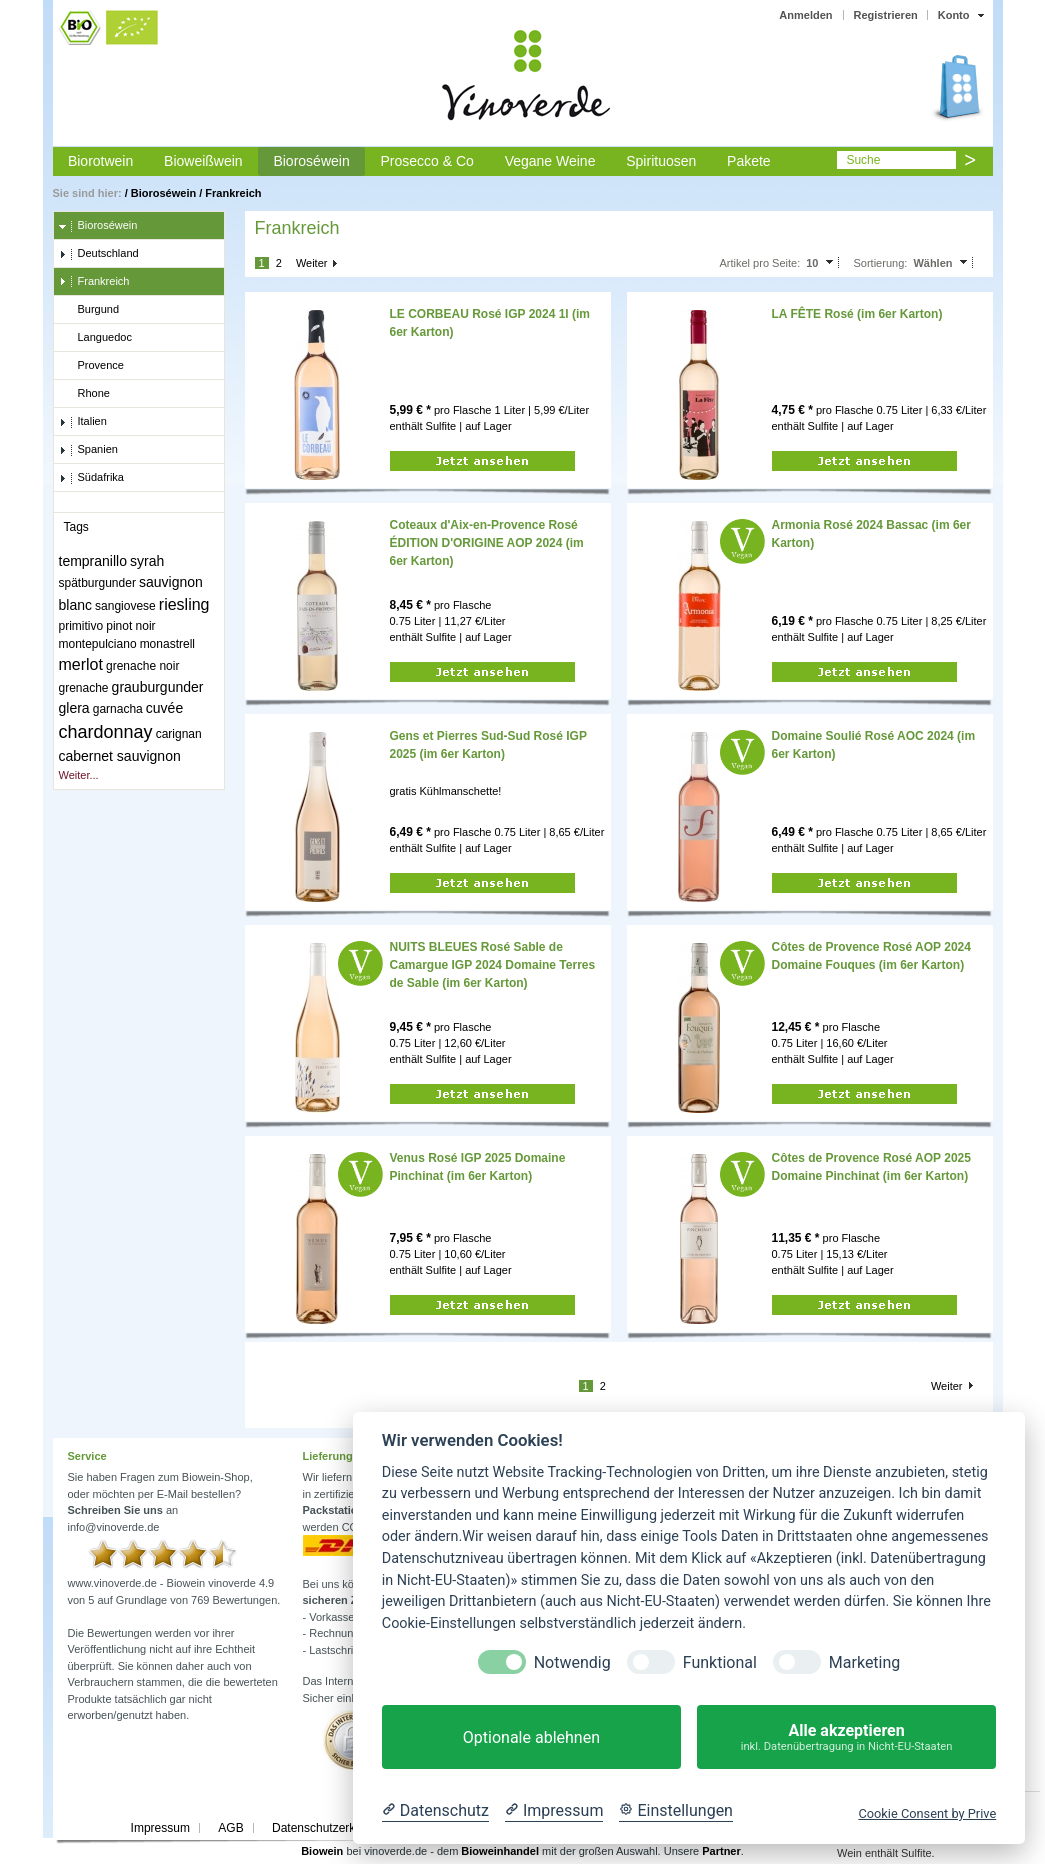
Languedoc (95, 338)
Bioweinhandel (500, 1851)
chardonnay (106, 732)
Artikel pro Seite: (759, 263)
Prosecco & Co (426, 161)
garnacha (118, 709)
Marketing (864, 1662)
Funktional (720, 1662)
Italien (83, 422)
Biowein (322, 1851)
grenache (84, 688)
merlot (81, 664)
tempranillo (93, 561)
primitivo (81, 626)
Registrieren (886, 15)
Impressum (160, 1828)
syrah (147, 561)
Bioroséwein (311, 161)
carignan (179, 734)
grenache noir (142, 666)
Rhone (84, 394)
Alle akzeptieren (846, 1737)
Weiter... (79, 775)
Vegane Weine (550, 161)
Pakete (749, 161)
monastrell (167, 644)
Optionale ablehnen (531, 1737)
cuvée (164, 708)
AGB (230, 1828)
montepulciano (98, 644)
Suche (863, 160)
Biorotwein (100, 161)
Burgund (89, 310)
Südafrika (91, 478)
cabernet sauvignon (120, 756)
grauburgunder (158, 687)
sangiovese (125, 606)
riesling (184, 604)
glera (74, 708)
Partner (721, 1851)
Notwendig (572, 1662)
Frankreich (233, 193)
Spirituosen (661, 161)
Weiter (312, 263)
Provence (91, 366)
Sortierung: (881, 263)
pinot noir (130, 626)
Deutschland (99, 254)
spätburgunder (97, 583)
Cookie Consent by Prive (927, 1813)
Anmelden (805, 15)
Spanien (88, 450)
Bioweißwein (203, 161)
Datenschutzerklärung (330, 1828)
